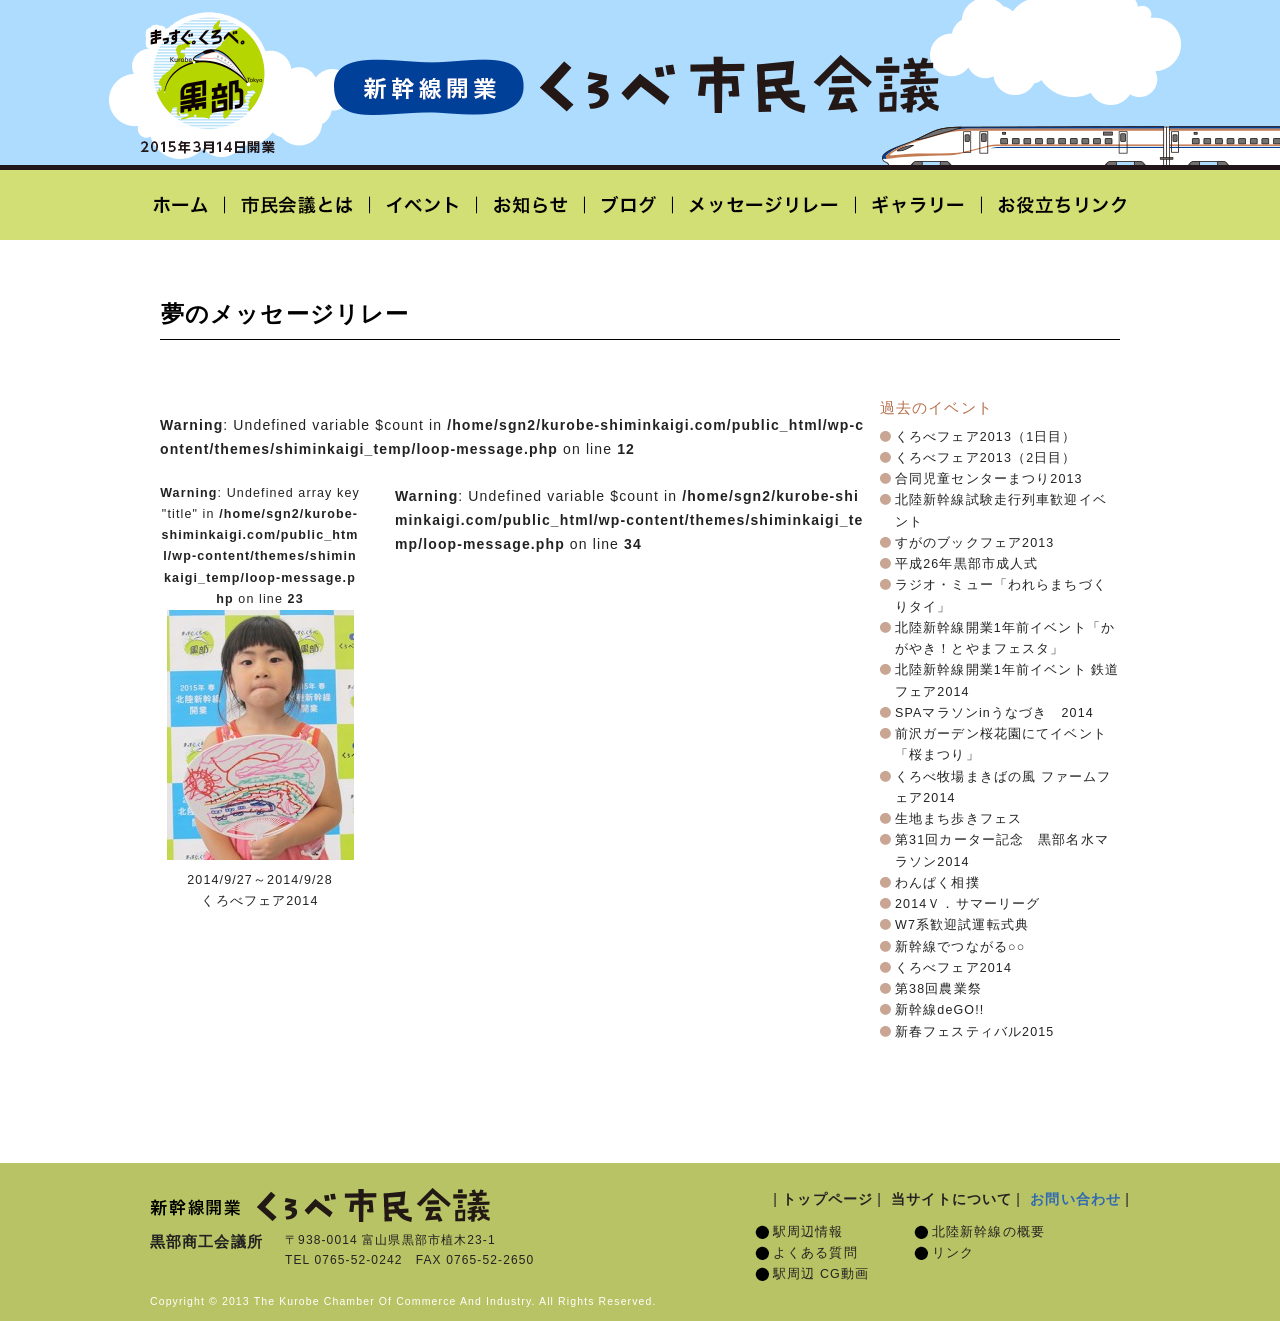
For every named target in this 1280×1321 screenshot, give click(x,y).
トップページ (827, 1199)
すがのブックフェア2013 (974, 543)
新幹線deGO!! (939, 1010)
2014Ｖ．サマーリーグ (967, 904)
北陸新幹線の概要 (988, 1232)
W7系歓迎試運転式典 (962, 925)
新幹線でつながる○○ (960, 947)
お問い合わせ (1075, 1199)
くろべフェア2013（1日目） (986, 437)
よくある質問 (815, 1253)
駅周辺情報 (808, 1232)
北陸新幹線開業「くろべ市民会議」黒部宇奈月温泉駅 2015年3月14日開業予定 (636, 86)
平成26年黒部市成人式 (966, 564)
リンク (953, 1253)
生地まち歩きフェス (958, 819)
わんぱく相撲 (937, 883)
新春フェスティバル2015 (974, 1032)
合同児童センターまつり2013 (989, 479)
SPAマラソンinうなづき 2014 (994, 713)
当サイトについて (951, 1199)
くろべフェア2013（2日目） (986, 458)
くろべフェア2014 (953, 968)
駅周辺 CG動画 (821, 1274)
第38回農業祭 (938, 989)
